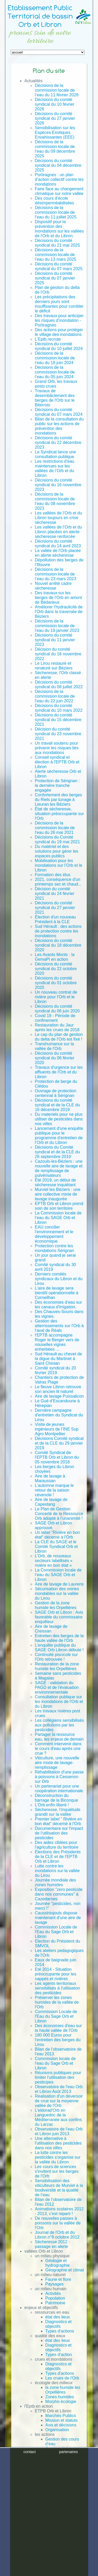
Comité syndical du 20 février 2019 (55, 1370)
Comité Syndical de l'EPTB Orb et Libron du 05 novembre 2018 (57, 1457)
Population (55, 2298)
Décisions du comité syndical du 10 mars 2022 (58, 708)
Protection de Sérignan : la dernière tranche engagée (57, 785)
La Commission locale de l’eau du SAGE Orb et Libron (58, 1218)
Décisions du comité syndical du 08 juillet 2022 (59, 684)
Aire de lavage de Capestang (51, 1501)
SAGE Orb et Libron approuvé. (53, 1525)
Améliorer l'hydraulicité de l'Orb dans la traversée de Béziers (59, 612)
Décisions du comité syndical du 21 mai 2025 (57, 242)
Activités (53, 2293)
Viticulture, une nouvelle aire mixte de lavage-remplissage (57, 1763)
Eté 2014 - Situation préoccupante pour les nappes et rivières (55, 1974)
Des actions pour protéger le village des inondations (59, 332)
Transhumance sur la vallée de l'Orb (54, 1046)
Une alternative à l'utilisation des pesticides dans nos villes (58, 2143)
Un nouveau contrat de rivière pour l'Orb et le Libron (56, 997)
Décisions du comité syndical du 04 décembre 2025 (58, 165)
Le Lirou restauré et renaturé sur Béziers (53, 665)
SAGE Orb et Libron (53, 2491)
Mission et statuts (61, 2420)
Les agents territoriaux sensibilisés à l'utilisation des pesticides (57, 1988)
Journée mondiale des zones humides (55, 1882)
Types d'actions (59, 2331)
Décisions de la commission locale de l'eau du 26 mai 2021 (55, 828)
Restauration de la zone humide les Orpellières (57, 1666)
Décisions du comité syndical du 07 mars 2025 (58, 266)
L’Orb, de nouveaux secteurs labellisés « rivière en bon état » (53, 1561)
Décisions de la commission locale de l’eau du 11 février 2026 (56, 90)
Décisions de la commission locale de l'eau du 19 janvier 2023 (57, 626)
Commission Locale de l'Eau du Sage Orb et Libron (56, 1932)
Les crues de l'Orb (62, 2378)
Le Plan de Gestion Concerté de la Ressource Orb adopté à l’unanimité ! (59, 1514)
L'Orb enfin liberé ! (52, 1805)
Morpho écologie (60, 2401)
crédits (29, 2572)
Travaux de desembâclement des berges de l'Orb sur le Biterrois (54, 398)
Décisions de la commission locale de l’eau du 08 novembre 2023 (55, 501)
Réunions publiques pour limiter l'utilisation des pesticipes (58, 2077)
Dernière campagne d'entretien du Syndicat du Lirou (59, 1415)
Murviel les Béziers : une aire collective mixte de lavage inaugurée (57, 1194)
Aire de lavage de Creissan (51, 1628)
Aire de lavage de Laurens (59, 1584)
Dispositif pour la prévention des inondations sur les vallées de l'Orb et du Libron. (59, 228)
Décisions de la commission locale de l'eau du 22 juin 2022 (55, 696)
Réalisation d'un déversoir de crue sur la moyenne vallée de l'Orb (59, 2101)
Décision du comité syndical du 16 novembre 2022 (58, 654)
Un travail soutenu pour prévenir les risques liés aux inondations (56, 748)
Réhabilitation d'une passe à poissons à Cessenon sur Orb (59, 1777)
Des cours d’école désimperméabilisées (54, 200)
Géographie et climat (64, 2270)
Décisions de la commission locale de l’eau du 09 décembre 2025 (55, 149)
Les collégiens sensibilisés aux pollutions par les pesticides (59, 1725)
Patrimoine (55, 2303)
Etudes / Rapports (51, 2495)
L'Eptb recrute (48, 339)
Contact (31, 2518)
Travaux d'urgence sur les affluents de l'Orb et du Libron (59, 1072)
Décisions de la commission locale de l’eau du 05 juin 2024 (55, 372)
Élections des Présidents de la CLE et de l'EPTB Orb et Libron (57, 1856)
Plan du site (35, 2537)
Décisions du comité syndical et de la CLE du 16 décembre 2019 (57, 1105)
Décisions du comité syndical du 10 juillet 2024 (59, 346)
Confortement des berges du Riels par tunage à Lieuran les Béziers (58, 799)
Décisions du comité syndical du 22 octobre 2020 (56, 969)
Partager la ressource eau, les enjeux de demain (59, 1736)
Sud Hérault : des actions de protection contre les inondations (58, 931)
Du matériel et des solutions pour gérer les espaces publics (56, 851)
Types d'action (58, 2354)
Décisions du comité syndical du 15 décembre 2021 (58, 720)
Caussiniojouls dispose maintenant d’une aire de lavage (58, 1918)
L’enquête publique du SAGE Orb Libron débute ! (59, 1647)
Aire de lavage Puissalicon (59, 1396)
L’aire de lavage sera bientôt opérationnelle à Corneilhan (56, 1293)
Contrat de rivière (61, 2481)
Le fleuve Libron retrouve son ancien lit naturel (58, 1389)
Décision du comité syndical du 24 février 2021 (54, 893)
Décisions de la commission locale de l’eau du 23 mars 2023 (55, 574)
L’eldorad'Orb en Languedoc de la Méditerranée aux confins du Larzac (58, 2117)
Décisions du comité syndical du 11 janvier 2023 (55, 640)
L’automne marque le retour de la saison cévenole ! (54, 1490)
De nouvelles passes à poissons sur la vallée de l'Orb (57, 2223)
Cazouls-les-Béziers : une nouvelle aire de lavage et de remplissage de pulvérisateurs (58, 1168)
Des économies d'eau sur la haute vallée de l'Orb (58, 2028)
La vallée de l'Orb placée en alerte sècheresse (58, 552)
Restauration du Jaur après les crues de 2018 (57, 1027)
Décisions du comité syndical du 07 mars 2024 (58, 412)
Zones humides (59, 2397)
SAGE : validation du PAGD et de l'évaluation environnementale (57, 1687)
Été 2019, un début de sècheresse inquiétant (55, 1182)
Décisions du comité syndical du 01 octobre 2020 (56, 983)
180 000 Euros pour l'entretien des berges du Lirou (57, 2040)
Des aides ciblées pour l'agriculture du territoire (56, 1844)
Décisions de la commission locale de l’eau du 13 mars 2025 (55, 255)
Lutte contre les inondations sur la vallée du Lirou (57, 1871)
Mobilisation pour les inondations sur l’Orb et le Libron (58, 865)
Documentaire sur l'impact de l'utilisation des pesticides (59, 1833)
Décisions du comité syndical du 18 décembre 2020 (58, 945)
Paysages (54, 2284)
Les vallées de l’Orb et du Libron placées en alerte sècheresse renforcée (58, 532)
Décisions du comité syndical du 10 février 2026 (54, 104)
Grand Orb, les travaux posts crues (56, 383)
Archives (32, 2514)
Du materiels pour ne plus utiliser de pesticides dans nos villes (59, 1119)
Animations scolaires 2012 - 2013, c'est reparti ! (59, 2211)
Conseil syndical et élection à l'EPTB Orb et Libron (57, 762)
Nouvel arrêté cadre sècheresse (53, 585)
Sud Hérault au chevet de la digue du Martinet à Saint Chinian (58, 1359)
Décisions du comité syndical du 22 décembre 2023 (58, 442)
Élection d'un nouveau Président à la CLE (55, 919)
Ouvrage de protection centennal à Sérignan (55, 1093)
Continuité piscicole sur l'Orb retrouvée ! (56, 1656)
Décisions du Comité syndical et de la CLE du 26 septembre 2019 (57, 1152)
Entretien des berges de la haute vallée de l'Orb (59, 1638)
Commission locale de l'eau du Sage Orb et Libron (55, 2063)
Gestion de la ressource (57, 2450)
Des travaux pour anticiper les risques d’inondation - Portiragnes (59, 320)
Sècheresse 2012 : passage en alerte (52, 2244)
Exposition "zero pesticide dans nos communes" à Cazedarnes (59, 1894)
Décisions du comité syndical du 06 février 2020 (54, 1058)
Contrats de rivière (52, 2505)
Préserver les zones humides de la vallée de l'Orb (57, 2002)
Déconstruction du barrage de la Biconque (56, 1797)
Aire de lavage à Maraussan (50, 1478)
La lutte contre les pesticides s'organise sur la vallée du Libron (57, 2157)
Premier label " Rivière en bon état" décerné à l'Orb (58, 1821)
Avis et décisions (60, 2425)
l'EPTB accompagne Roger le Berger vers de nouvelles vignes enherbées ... (57, 1342)
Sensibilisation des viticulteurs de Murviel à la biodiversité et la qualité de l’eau (59, 2188)
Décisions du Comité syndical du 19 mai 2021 (57, 839)
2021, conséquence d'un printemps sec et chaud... (58, 881)
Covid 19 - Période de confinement (55, 1018)
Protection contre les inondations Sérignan (54, 1248)
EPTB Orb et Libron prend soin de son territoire (59, 1205)
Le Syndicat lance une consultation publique (55, 454)
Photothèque (47, 2500)
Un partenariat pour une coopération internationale (59, 1788)
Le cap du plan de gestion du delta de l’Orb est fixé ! (59, 1036)
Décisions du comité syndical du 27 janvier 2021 (55, 908)
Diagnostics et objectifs (58, 2324)
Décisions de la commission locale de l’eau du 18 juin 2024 (55, 358)
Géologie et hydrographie (57, 2263)
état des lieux (57, 2317)
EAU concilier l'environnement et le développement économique (54, 1234)
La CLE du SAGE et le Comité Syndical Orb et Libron (56, 1546)
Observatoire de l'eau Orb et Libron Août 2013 (59, 2089)
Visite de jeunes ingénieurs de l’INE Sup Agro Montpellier (56, 1429)
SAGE (51, 2472)
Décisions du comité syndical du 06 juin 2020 (57, 1008)
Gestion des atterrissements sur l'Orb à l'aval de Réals (59, 1326)
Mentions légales (40, 2532)
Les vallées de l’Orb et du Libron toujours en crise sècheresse (58, 518)
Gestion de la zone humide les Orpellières (55, 1605)
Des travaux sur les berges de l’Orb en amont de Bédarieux (58, 597)
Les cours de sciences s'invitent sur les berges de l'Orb (56, 2171)
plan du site (68, 2572)
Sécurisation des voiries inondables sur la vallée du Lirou (57, 1593)
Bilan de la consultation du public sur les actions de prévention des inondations (59, 426)
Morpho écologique (63, 2462)
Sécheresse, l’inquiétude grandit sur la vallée (57, 1812)
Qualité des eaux (61, 2458)
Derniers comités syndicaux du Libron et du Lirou (58, 1279)
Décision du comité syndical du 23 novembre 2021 (58, 734)
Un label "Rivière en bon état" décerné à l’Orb (57, 1534)
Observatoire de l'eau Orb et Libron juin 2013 (59, 2131)
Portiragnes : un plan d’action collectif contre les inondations (59, 179)
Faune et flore (58, 2279)
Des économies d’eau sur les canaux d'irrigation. (58, 1304)
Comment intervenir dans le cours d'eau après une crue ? (58, 1748)
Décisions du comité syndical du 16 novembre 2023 (58, 485)
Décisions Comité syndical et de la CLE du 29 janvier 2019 (59, 1443)
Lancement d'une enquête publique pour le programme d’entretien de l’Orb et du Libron (59, 1135)
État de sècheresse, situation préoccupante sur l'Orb (59, 814)
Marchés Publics (60, 2415)
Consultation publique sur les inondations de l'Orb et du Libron (59, 1701)
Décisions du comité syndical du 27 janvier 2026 (55, 118)
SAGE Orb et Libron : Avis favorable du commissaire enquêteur (59, 1617)
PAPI (49, 2476)
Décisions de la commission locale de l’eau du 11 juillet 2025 (55, 212)
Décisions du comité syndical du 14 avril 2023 (58, 543)
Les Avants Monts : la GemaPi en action (54, 956)
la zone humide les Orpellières (62, 2389)
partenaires (68, 2564)
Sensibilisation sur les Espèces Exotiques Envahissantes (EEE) (55, 132)
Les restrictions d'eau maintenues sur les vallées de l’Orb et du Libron (54, 468)
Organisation (57, 2429)
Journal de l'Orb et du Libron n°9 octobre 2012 (57, 2234)
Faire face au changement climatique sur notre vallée (59, 191)
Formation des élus (52, 874)
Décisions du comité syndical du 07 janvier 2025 (55, 278)
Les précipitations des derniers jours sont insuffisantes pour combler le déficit (59, 304)
